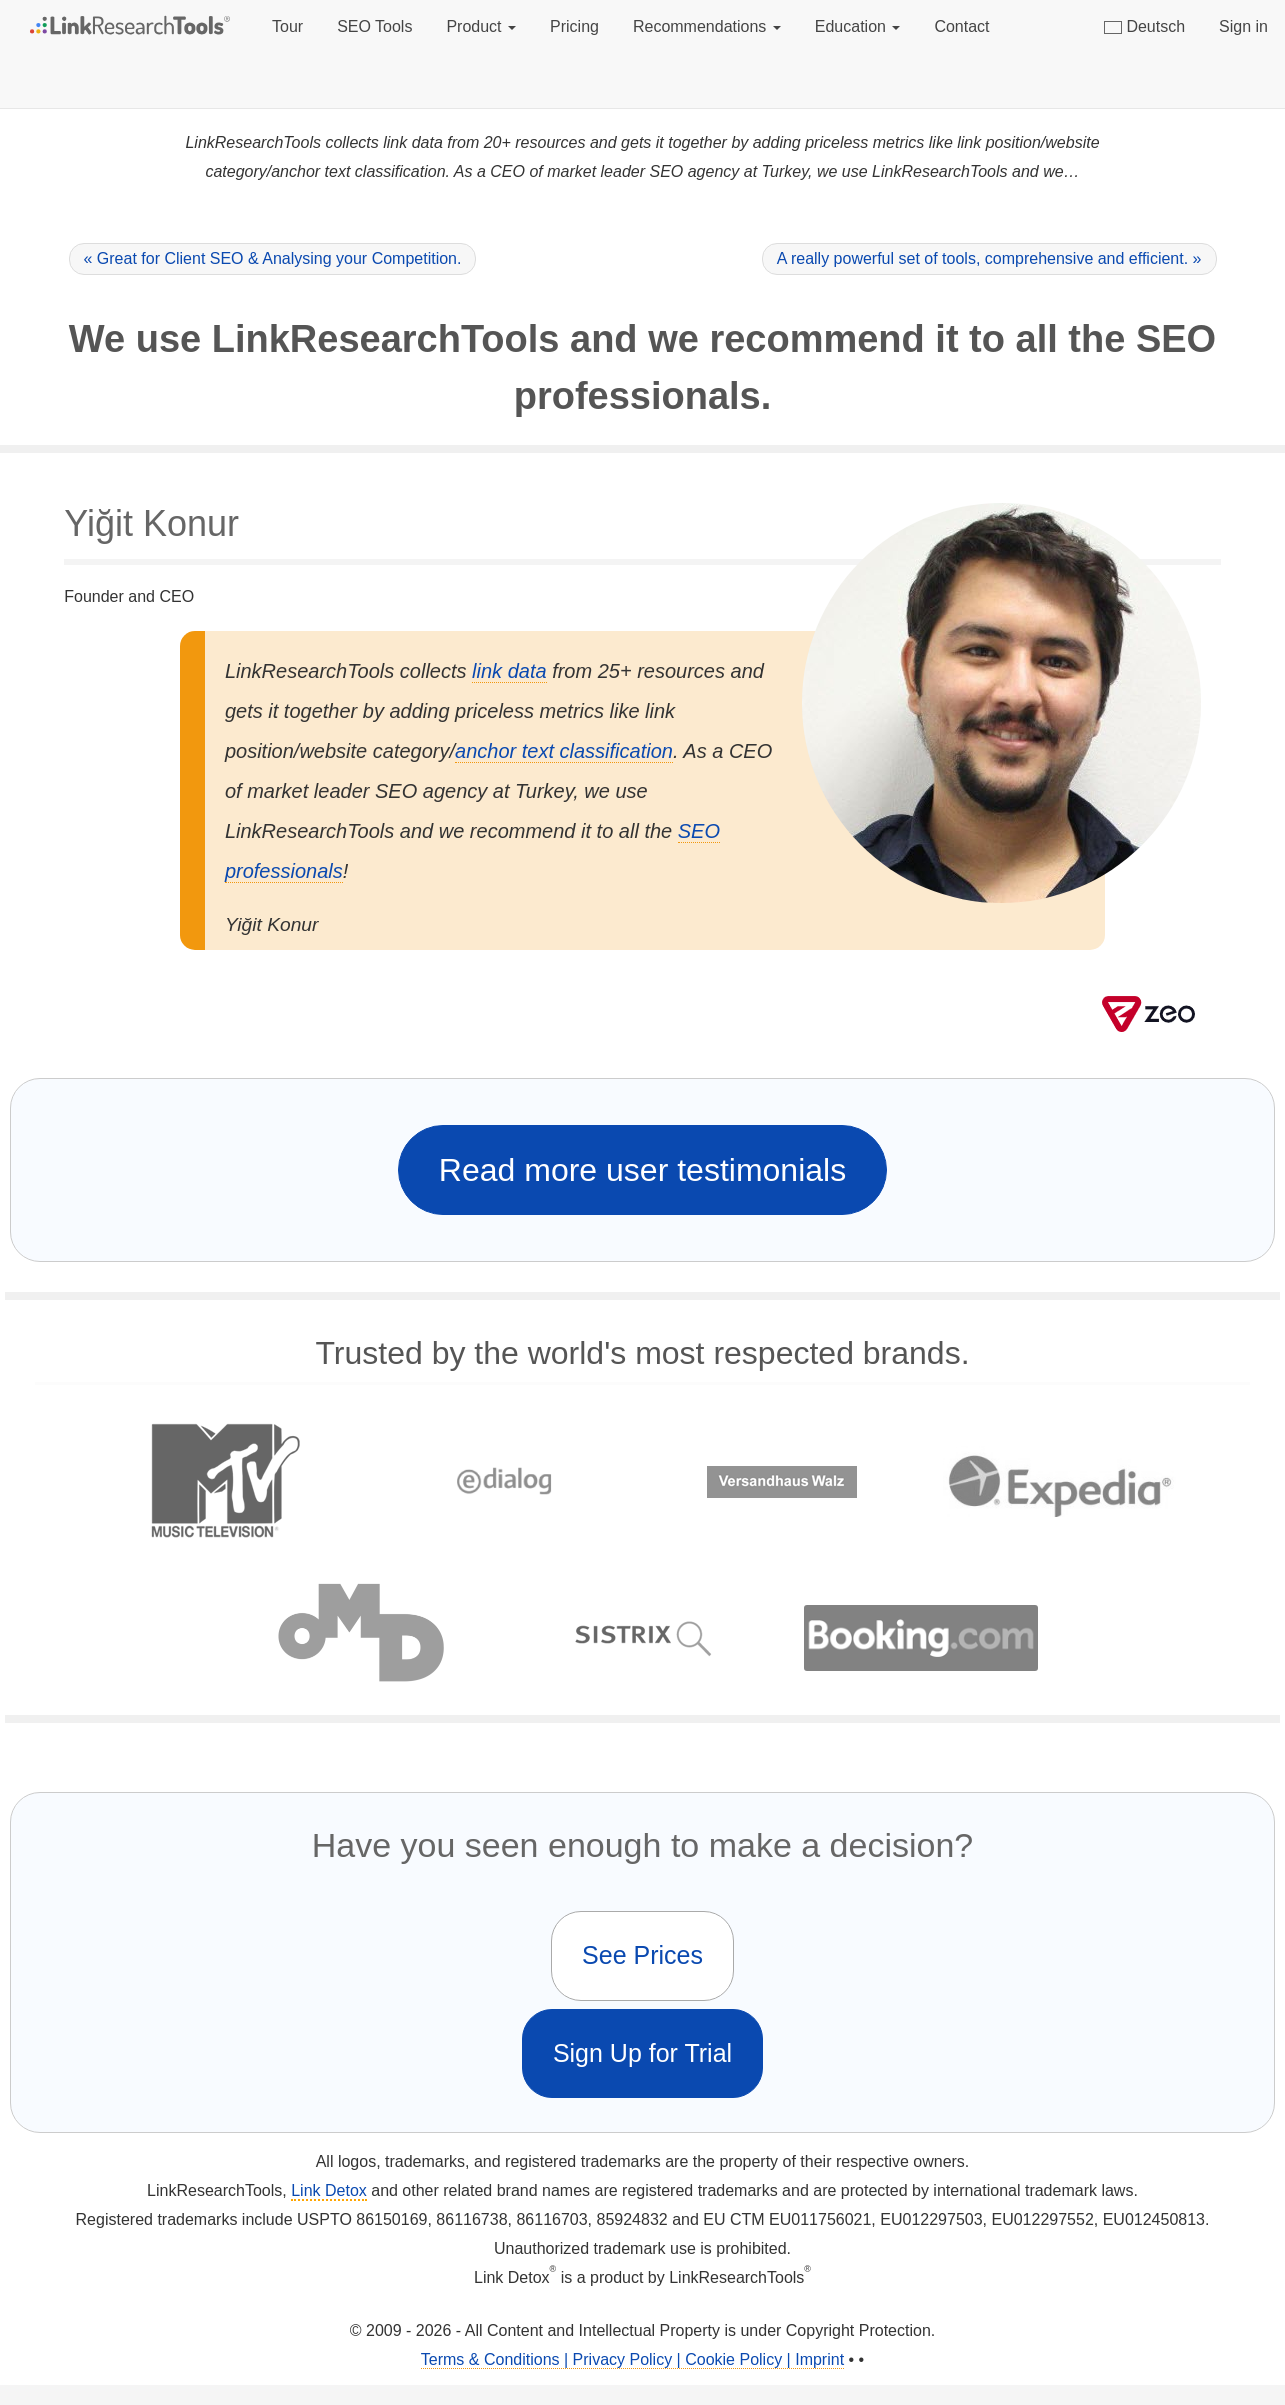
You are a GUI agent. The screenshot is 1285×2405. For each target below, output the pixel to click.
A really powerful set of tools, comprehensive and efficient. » (989, 258)
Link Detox (329, 2190)
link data (509, 671)
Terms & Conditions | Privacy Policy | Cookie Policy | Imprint (632, 2359)
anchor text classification (564, 751)
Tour (287, 26)
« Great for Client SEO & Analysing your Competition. (273, 258)
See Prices (642, 1955)
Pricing (574, 26)
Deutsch (1144, 26)
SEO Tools (374, 26)
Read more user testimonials (642, 1170)
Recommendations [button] (707, 26)
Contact (961, 26)
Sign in (1243, 26)
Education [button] (858, 26)
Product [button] (481, 26)
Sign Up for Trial (642, 2053)
